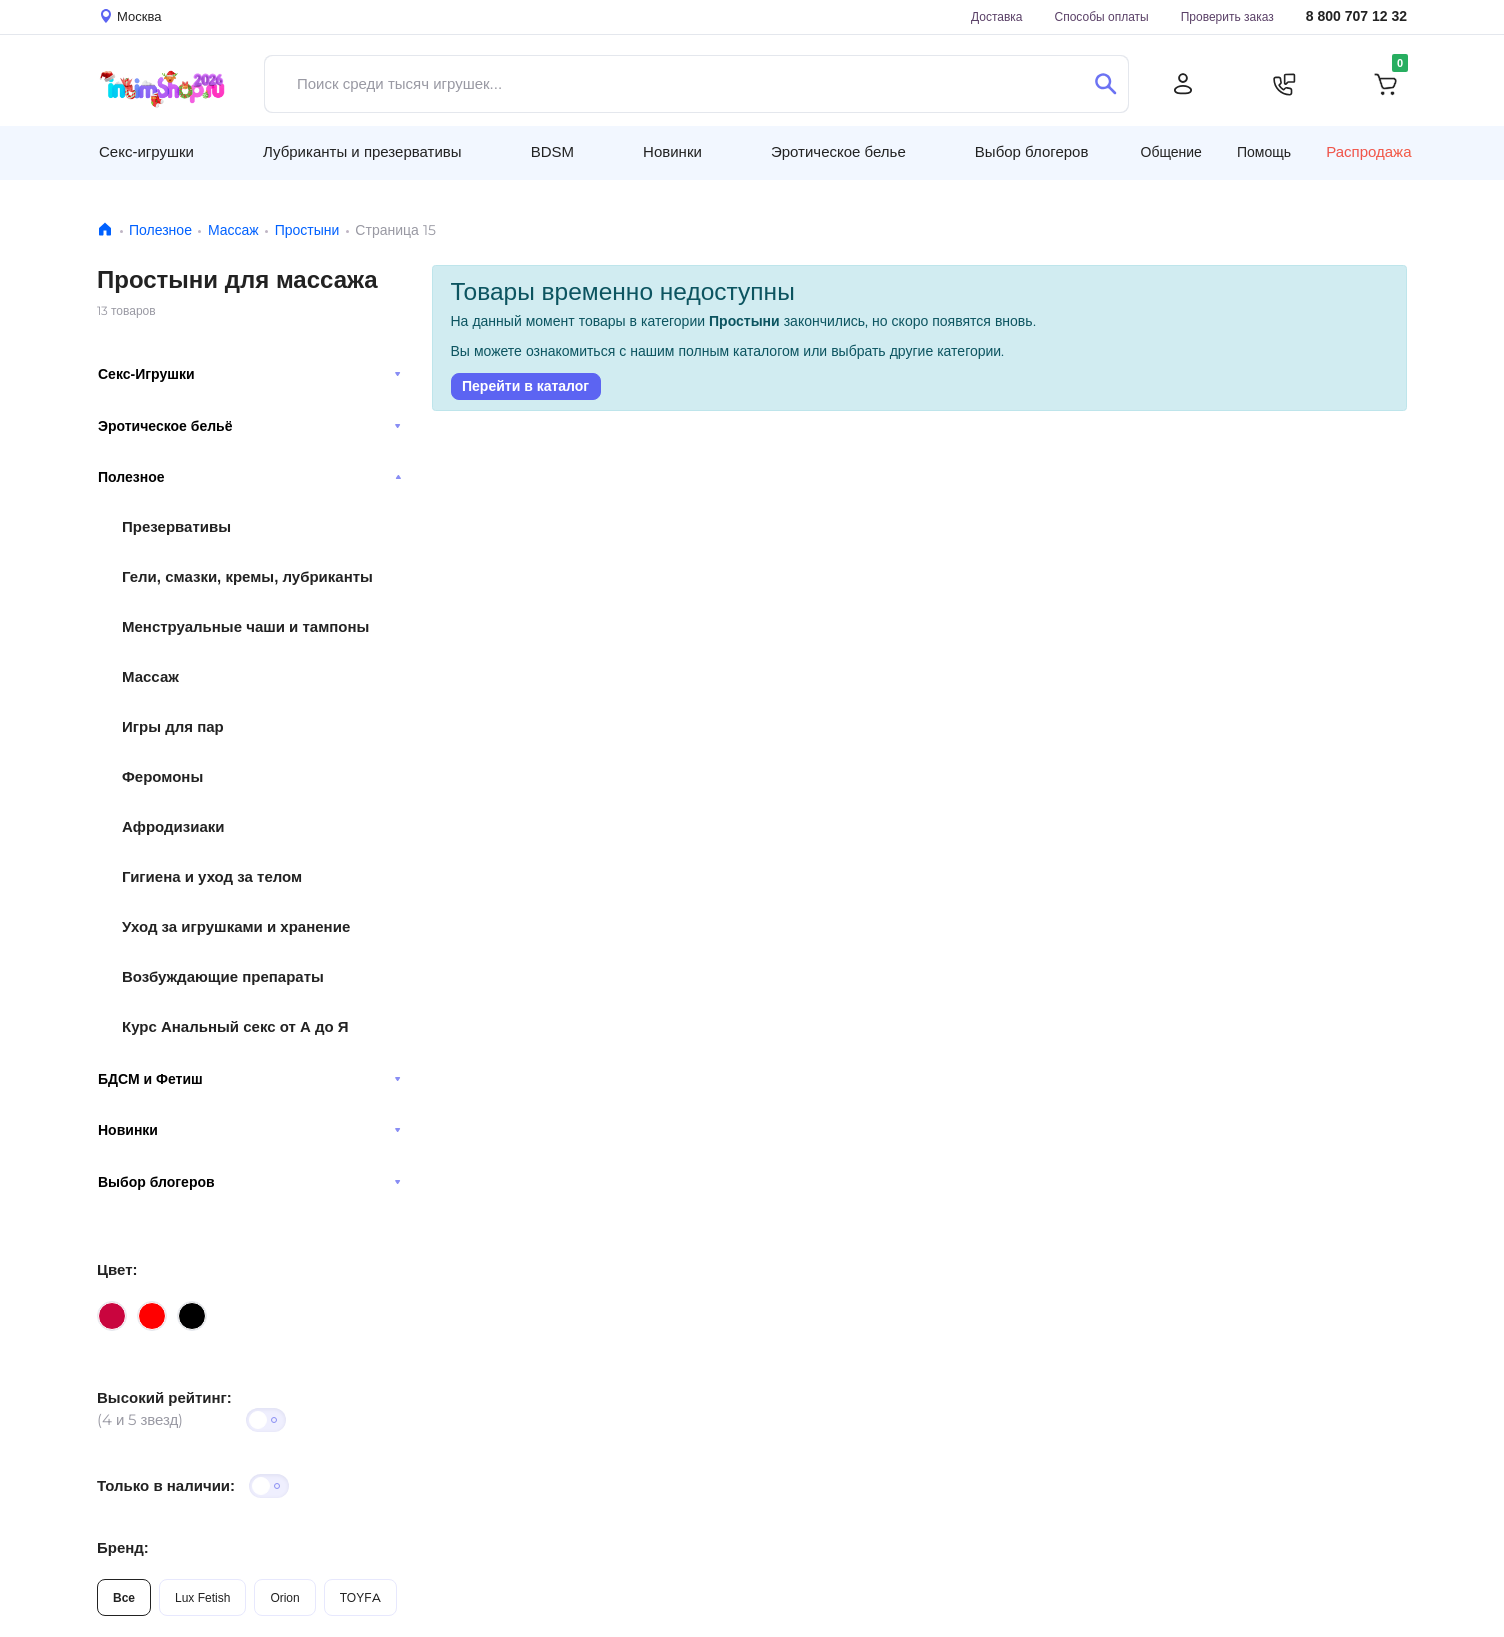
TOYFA (360, 1597)
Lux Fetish (202, 1597)
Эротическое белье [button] (838, 151)
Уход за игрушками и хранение (236, 926)
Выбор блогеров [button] (1032, 151)
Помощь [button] (1264, 152)
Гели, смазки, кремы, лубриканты (247, 576)
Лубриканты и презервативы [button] (362, 151)
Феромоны (162, 776)
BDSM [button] (552, 151)
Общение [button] (1171, 152)
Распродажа (1368, 152)
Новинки (249, 1130)
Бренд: (123, 1547)
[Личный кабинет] (1183, 84)
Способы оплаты (1102, 16)
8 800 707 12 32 (1356, 16)
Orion (284, 1597)
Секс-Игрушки (249, 374)
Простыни (307, 230)
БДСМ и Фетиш (249, 1079)
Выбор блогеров (249, 1182)
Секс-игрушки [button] (146, 151)
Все (124, 1597)
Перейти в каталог (525, 386)
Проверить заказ (1227, 16)
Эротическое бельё (249, 426)
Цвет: (117, 1269)
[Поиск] (1105, 84)
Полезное (160, 230)
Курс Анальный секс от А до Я (235, 1026)
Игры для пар (173, 726)
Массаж (233, 230)
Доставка (997, 16)
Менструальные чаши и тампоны (245, 626)
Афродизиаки (173, 826)
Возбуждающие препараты (223, 976)
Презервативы (176, 526)
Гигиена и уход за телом (212, 876)
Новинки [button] (672, 151)
